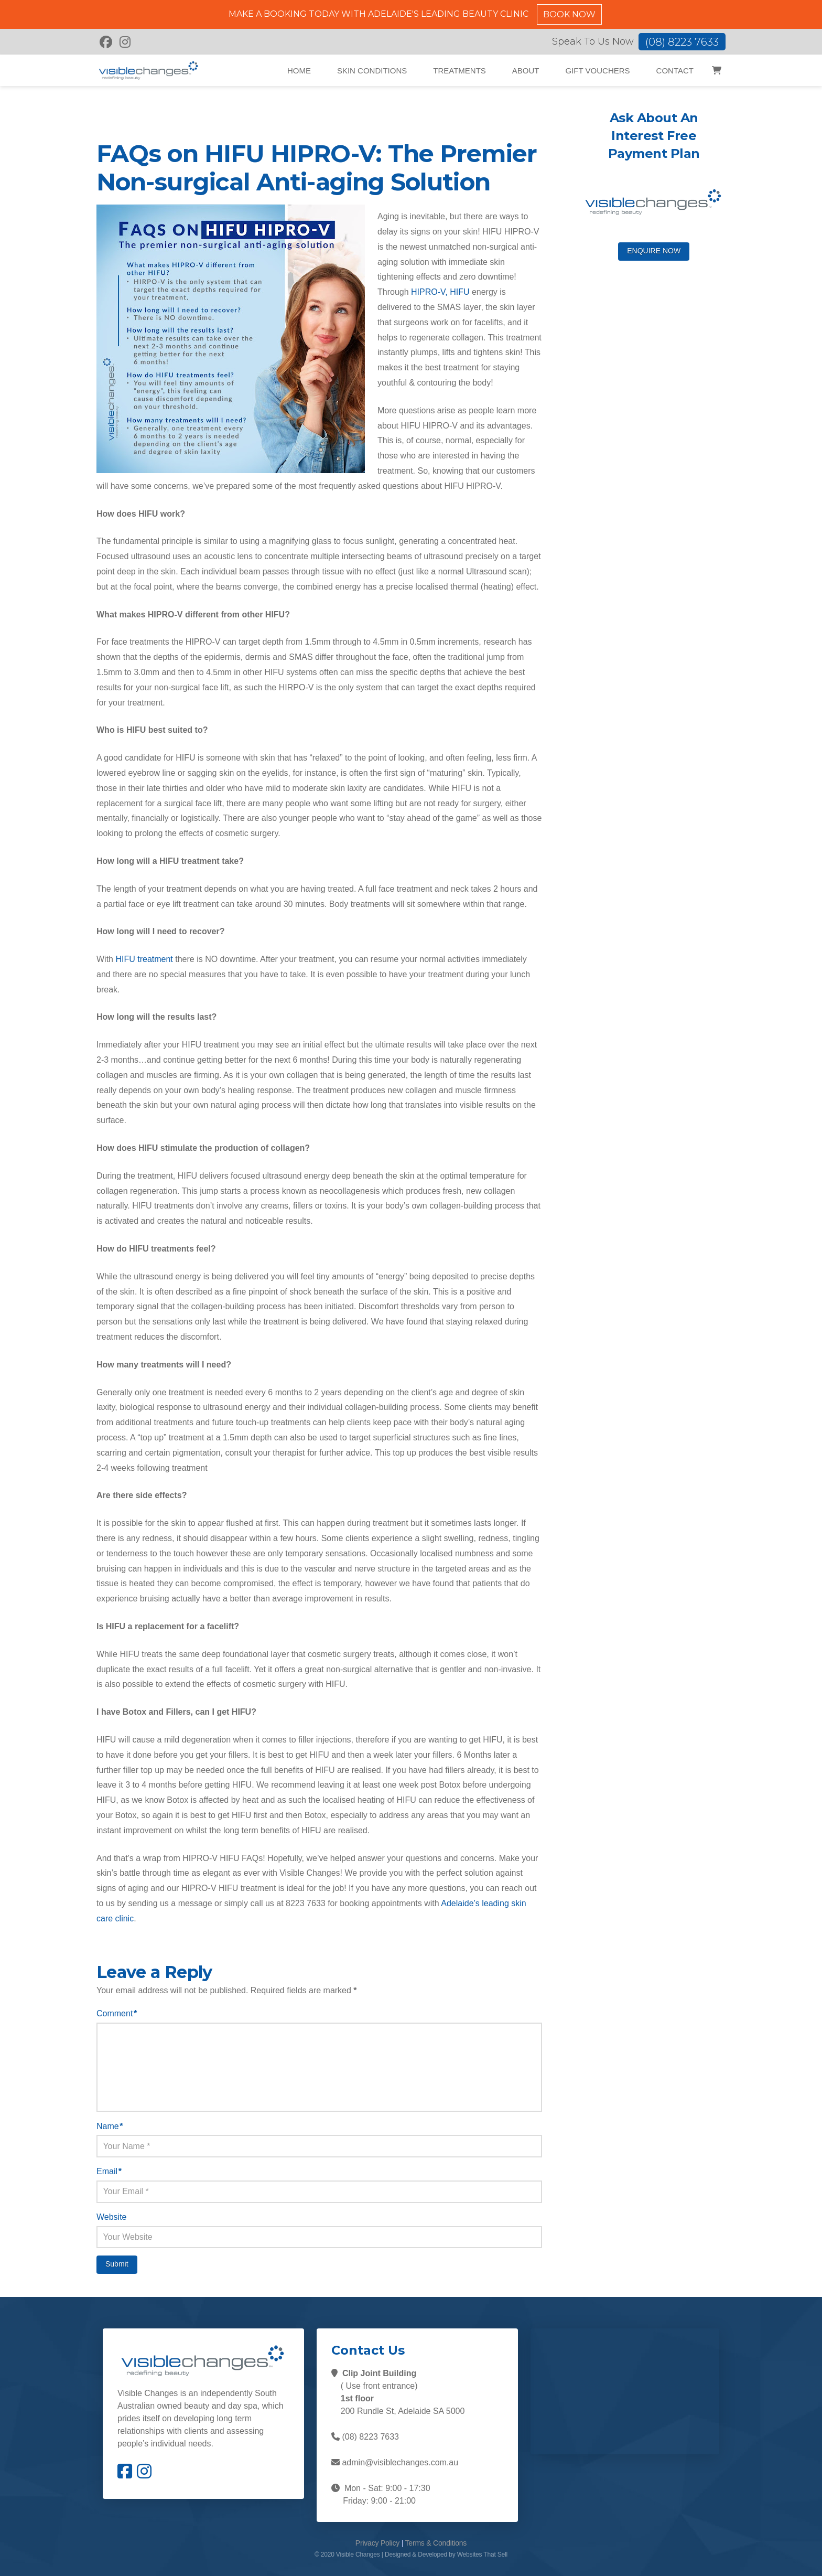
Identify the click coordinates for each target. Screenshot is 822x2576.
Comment (116, 2013)
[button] (716, 70)
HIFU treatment (143, 959)
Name (109, 2126)
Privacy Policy (377, 2543)
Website (111, 2216)
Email (109, 2171)
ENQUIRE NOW (653, 251)
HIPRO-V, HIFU (440, 291)
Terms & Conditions (436, 2543)
